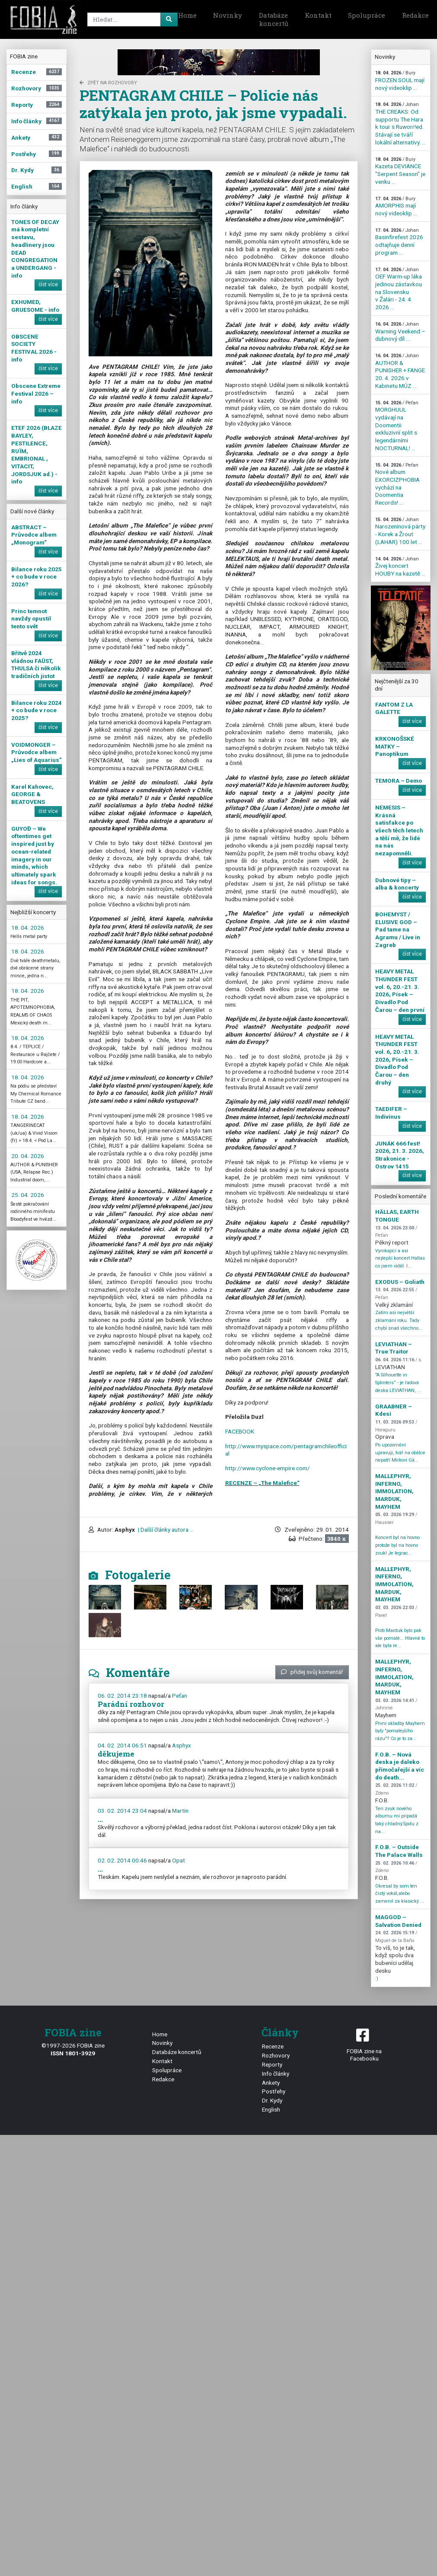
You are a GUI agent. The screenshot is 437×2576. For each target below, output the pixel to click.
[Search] (131, 19)
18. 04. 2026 (27, 927)
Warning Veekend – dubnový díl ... (400, 331)
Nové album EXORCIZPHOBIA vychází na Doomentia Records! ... (397, 484)
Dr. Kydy (272, 2100)
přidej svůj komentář (312, 1671)
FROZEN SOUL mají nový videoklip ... (399, 80)
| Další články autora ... (165, 1529)
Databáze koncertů (273, 19)
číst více (48, 285)
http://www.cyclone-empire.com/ (267, 1468)
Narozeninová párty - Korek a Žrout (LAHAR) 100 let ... (400, 531)
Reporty (272, 2064)
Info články (275, 2073)
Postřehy (273, 2091)
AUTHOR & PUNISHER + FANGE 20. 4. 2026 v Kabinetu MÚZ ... (400, 371)
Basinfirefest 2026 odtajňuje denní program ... (399, 241)
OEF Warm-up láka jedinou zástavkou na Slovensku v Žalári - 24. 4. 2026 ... (398, 288)
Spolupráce (366, 15)
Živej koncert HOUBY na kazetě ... (400, 566)
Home (187, 15)
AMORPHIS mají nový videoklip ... (396, 206)
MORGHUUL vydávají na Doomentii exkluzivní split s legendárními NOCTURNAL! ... (396, 425)
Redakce (163, 2079)
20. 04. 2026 (27, 1155)
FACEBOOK (239, 1431)
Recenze (273, 2046)
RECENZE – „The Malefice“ (262, 1482)
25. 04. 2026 (27, 1194)
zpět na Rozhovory (108, 83)
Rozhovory (276, 2055)
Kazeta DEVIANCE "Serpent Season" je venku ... (400, 171)
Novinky (227, 15)
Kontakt (318, 15)
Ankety (271, 2082)
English (271, 2109)
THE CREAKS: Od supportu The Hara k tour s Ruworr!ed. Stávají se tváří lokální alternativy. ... (400, 123)
